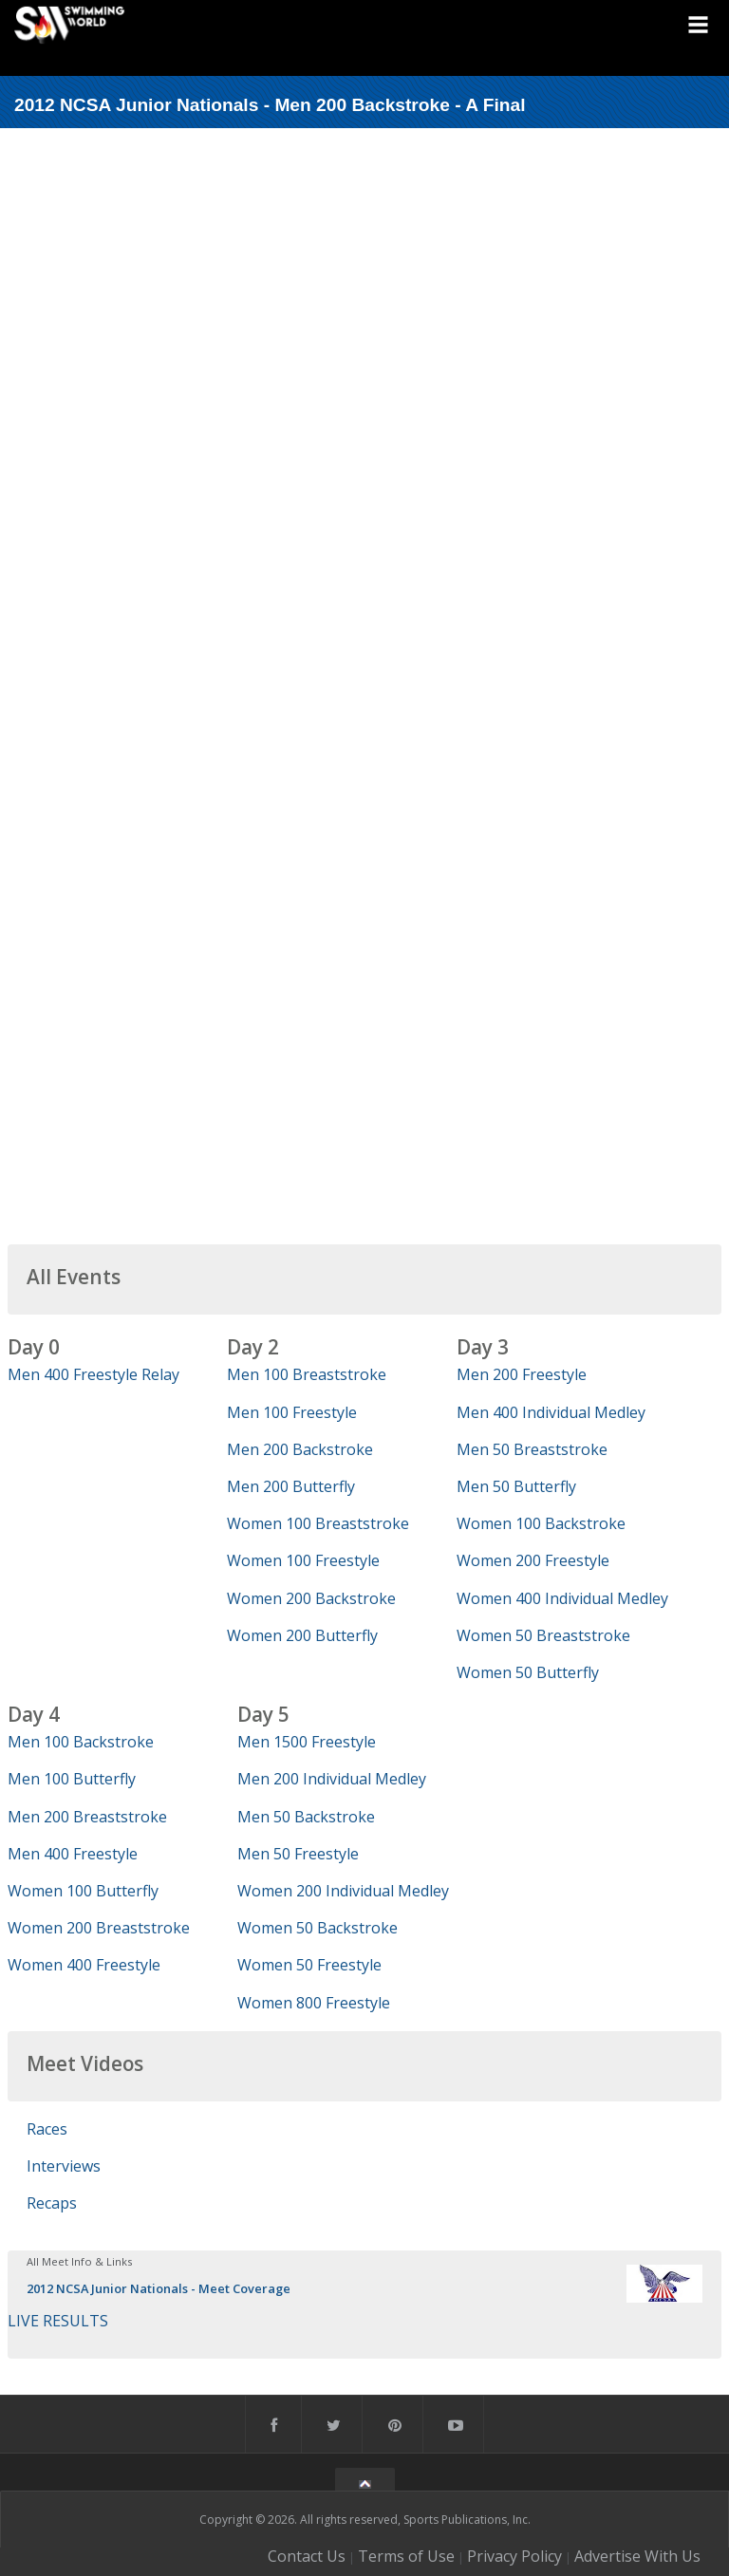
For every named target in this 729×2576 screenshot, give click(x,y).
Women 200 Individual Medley (343, 1890)
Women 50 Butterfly (528, 1672)
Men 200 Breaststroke (87, 1816)
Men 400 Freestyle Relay (93, 1374)
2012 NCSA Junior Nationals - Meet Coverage (158, 2288)
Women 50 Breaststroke (543, 1635)
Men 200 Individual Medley (331, 1778)
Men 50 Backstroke (306, 1816)
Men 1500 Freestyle (306, 1741)
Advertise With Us (637, 2556)
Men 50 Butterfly (516, 1486)
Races (47, 2129)
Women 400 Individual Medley (562, 1598)
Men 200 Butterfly (291, 1486)
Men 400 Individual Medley (551, 1412)
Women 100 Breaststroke (318, 1523)
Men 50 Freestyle (298, 1853)
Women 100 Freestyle (303, 1560)
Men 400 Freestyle (73, 1853)
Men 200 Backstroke (300, 1449)
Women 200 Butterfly (302, 1635)
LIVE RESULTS (58, 2320)
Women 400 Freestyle (84, 1964)
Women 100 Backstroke (541, 1523)
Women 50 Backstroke (317, 1927)
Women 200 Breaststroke (99, 1927)
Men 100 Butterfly (72, 1778)
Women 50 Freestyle (309, 1964)
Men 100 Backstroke (81, 1741)
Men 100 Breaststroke (306, 1374)
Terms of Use (406, 2556)
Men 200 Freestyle (522, 1374)
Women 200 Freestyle (533, 1560)
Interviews (64, 2166)
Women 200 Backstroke (311, 1598)
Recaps (52, 2203)
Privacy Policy (514, 2556)
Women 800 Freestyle (313, 2002)
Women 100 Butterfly (83, 1890)
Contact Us (307, 2556)
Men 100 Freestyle (292, 1412)
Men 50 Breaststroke (532, 1449)
